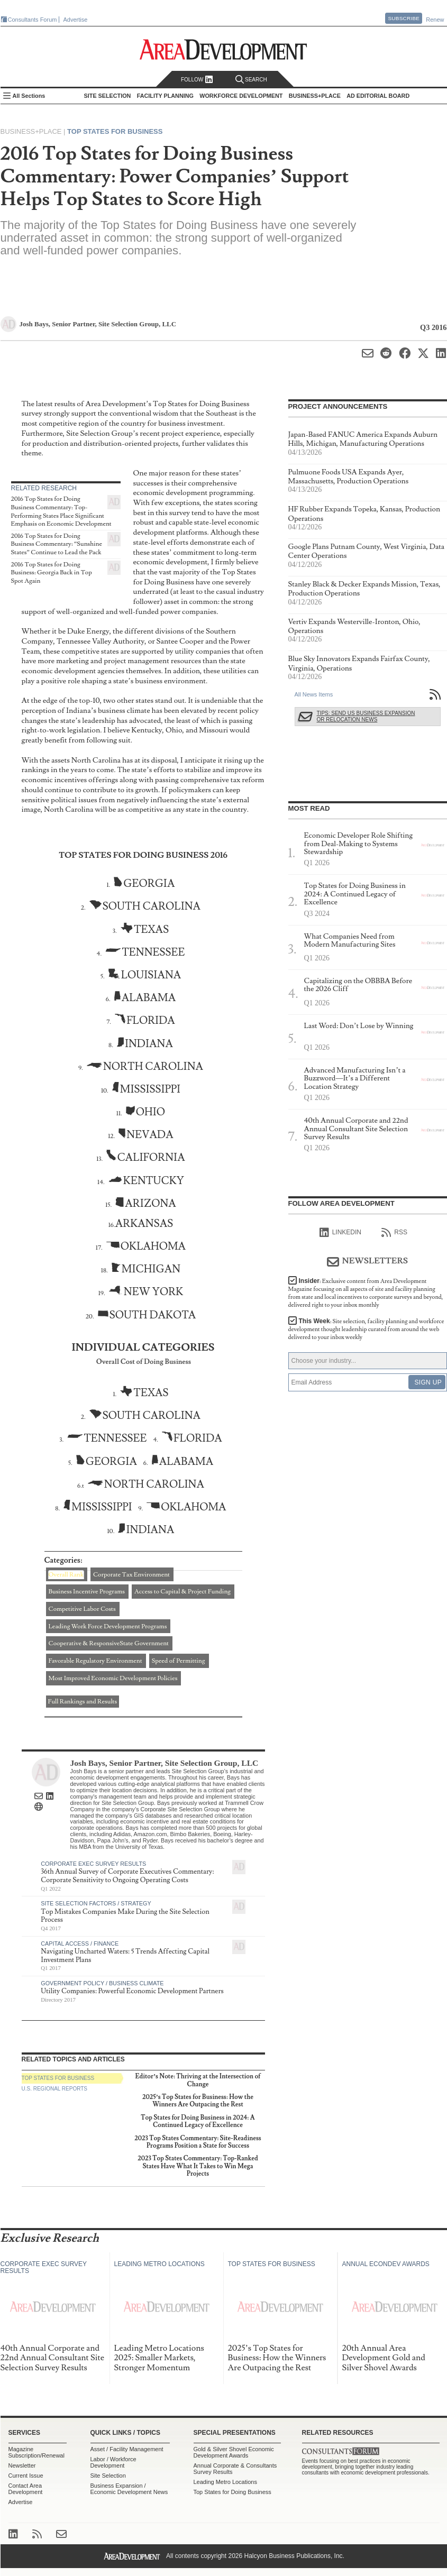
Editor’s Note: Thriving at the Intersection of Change (197, 2080)
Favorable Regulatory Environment (95, 1661)
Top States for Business (114, 131)
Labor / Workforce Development (113, 2462)
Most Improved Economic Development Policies (113, 1678)
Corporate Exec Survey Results (93, 1863)
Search (251, 79)
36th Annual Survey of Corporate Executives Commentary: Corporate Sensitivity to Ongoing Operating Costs (127, 1876)
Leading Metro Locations (225, 2482)
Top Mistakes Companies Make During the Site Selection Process (125, 1916)
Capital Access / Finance (79, 1943)
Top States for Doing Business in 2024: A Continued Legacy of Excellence (197, 2121)
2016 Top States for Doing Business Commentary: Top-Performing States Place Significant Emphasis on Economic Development (61, 511)
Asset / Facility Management (126, 2449)
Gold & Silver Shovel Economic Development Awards (234, 2452)
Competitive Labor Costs (82, 1609)
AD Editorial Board (377, 96)
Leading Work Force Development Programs (108, 1626)
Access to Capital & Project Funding (182, 1592)
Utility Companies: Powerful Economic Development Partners (132, 1991)
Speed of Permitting (178, 1661)
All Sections (29, 96)
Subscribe (403, 18)
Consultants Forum (32, 19)
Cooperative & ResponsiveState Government (109, 1643)
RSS (394, 1233)
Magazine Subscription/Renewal (36, 2452)
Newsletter (22, 2465)
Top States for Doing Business (232, 2492)
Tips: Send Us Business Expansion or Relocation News (366, 716)
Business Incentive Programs (87, 1592)
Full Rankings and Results (82, 1702)
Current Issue (25, 2475)
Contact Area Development (25, 2488)
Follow (197, 79)
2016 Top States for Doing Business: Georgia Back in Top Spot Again (51, 573)
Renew (435, 19)
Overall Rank (66, 1575)
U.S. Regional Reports (54, 2089)
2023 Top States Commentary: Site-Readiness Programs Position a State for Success (197, 2142)
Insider (365, 1293)
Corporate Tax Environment (131, 1575)
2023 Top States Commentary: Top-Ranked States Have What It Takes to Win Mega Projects (198, 2166)
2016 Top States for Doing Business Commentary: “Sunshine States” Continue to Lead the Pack (56, 544)
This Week (366, 1329)
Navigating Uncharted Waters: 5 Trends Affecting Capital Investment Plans (125, 1956)
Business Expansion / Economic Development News (129, 2488)
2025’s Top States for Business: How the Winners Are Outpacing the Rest (197, 2101)
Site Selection (108, 2475)
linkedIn (340, 1233)
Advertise (75, 19)
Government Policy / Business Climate (102, 1983)
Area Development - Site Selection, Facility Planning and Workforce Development (223, 49)
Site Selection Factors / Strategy (96, 1903)
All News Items (314, 694)
